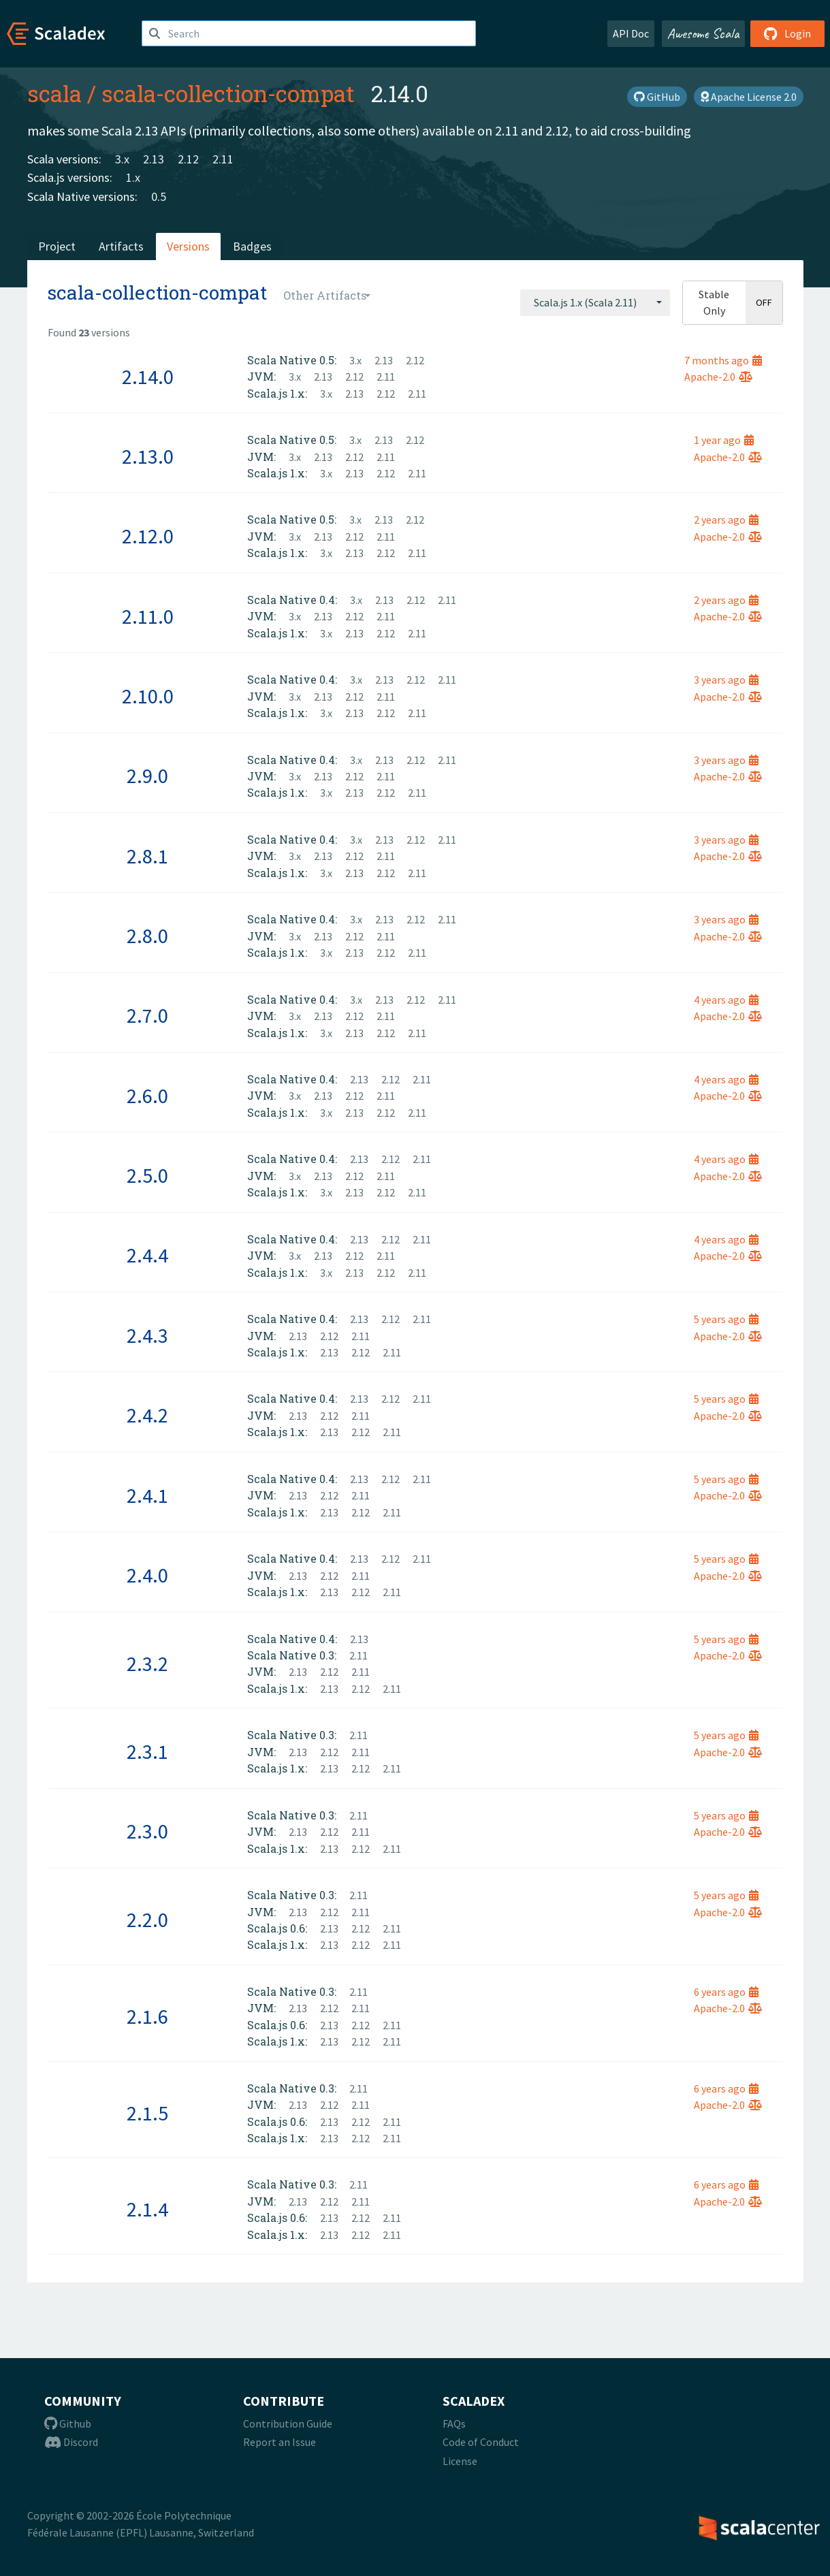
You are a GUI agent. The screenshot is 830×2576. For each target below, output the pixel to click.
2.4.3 (147, 1335)
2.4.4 (147, 1255)
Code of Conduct (481, 2442)
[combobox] (595, 302)
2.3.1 (147, 1751)
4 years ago (726, 999)
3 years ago (726, 679)
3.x (122, 159)
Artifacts (121, 246)
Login (787, 33)
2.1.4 (147, 2209)
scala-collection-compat (228, 93)
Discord (71, 2442)
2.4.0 (147, 1575)
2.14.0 (148, 376)
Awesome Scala (703, 33)
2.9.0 (147, 776)
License (460, 2461)
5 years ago (726, 1319)
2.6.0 (147, 1096)
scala (54, 93)
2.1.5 (147, 2113)
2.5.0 (147, 1175)
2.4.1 (147, 1495)
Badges (252, 246)
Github (67, 2423)
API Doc (631, 33)
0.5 (158, 196)
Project (57, 246)
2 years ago (726, 519)
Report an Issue (279, 2442)
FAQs (454, 2423)
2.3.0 (147, 1831)
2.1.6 (147, 2016)
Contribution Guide (287, 2423)
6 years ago (726, 1992)
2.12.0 (148, 536)
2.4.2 (147, 1415)
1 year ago (724, 440)
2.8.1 (147, 856)
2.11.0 (148, 616)
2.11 (223, 159)
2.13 (153, 159)
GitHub (657, 97)
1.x (133, 177)
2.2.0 (147, 1920)
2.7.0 (147, 1015)
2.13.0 (148, 456)
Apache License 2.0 (749, 97)
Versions (188, 246)
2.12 (188, 159)
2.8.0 (147, 936)
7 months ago (723, 360)
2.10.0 (148, 696)
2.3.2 (147, 1663)
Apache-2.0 (718, 376)
